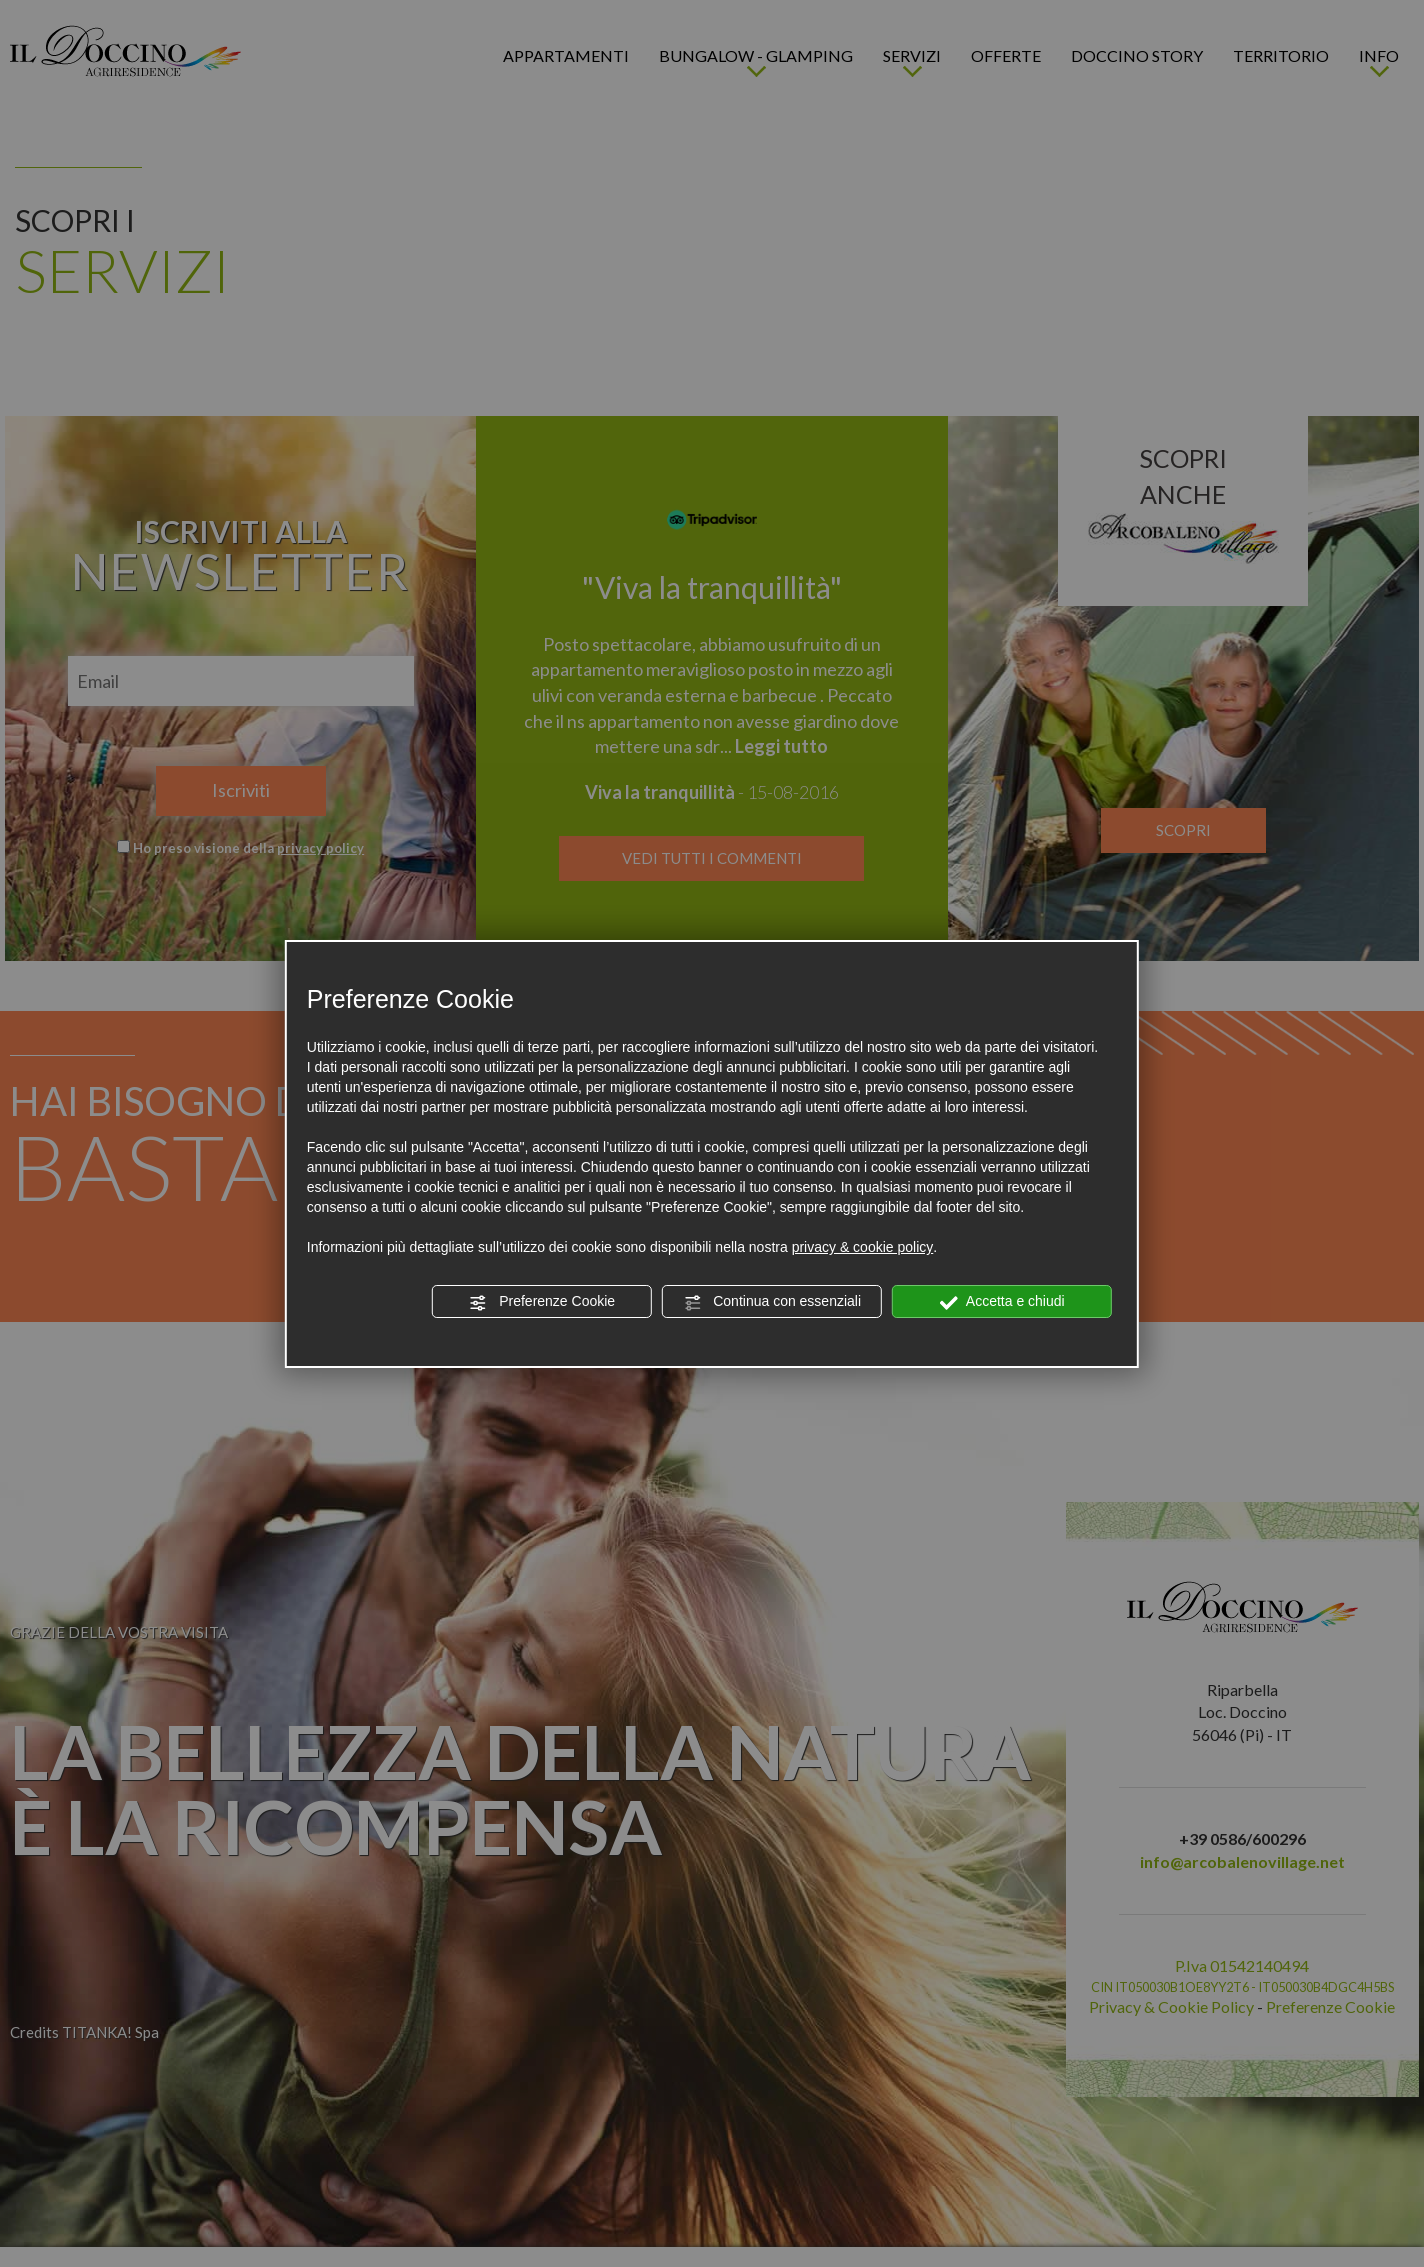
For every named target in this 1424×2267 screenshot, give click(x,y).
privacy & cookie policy (863, 1247)
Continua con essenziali (772, 1302)
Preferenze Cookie (542, 1302)
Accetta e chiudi (1002, 1302)
